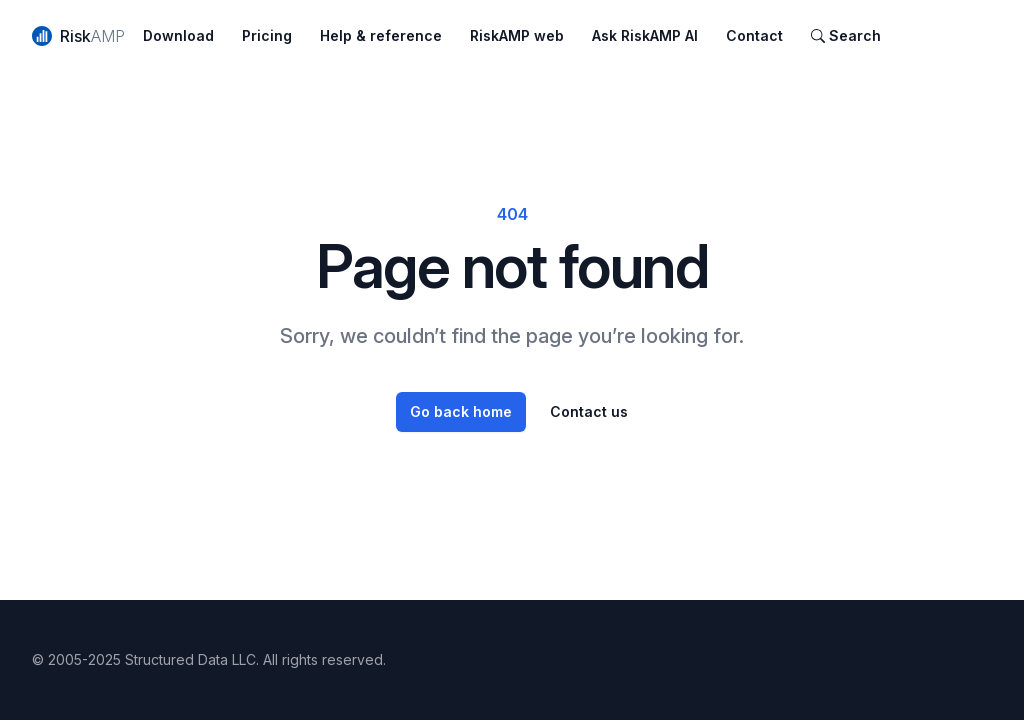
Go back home (461, 411)
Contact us (589, 411)
